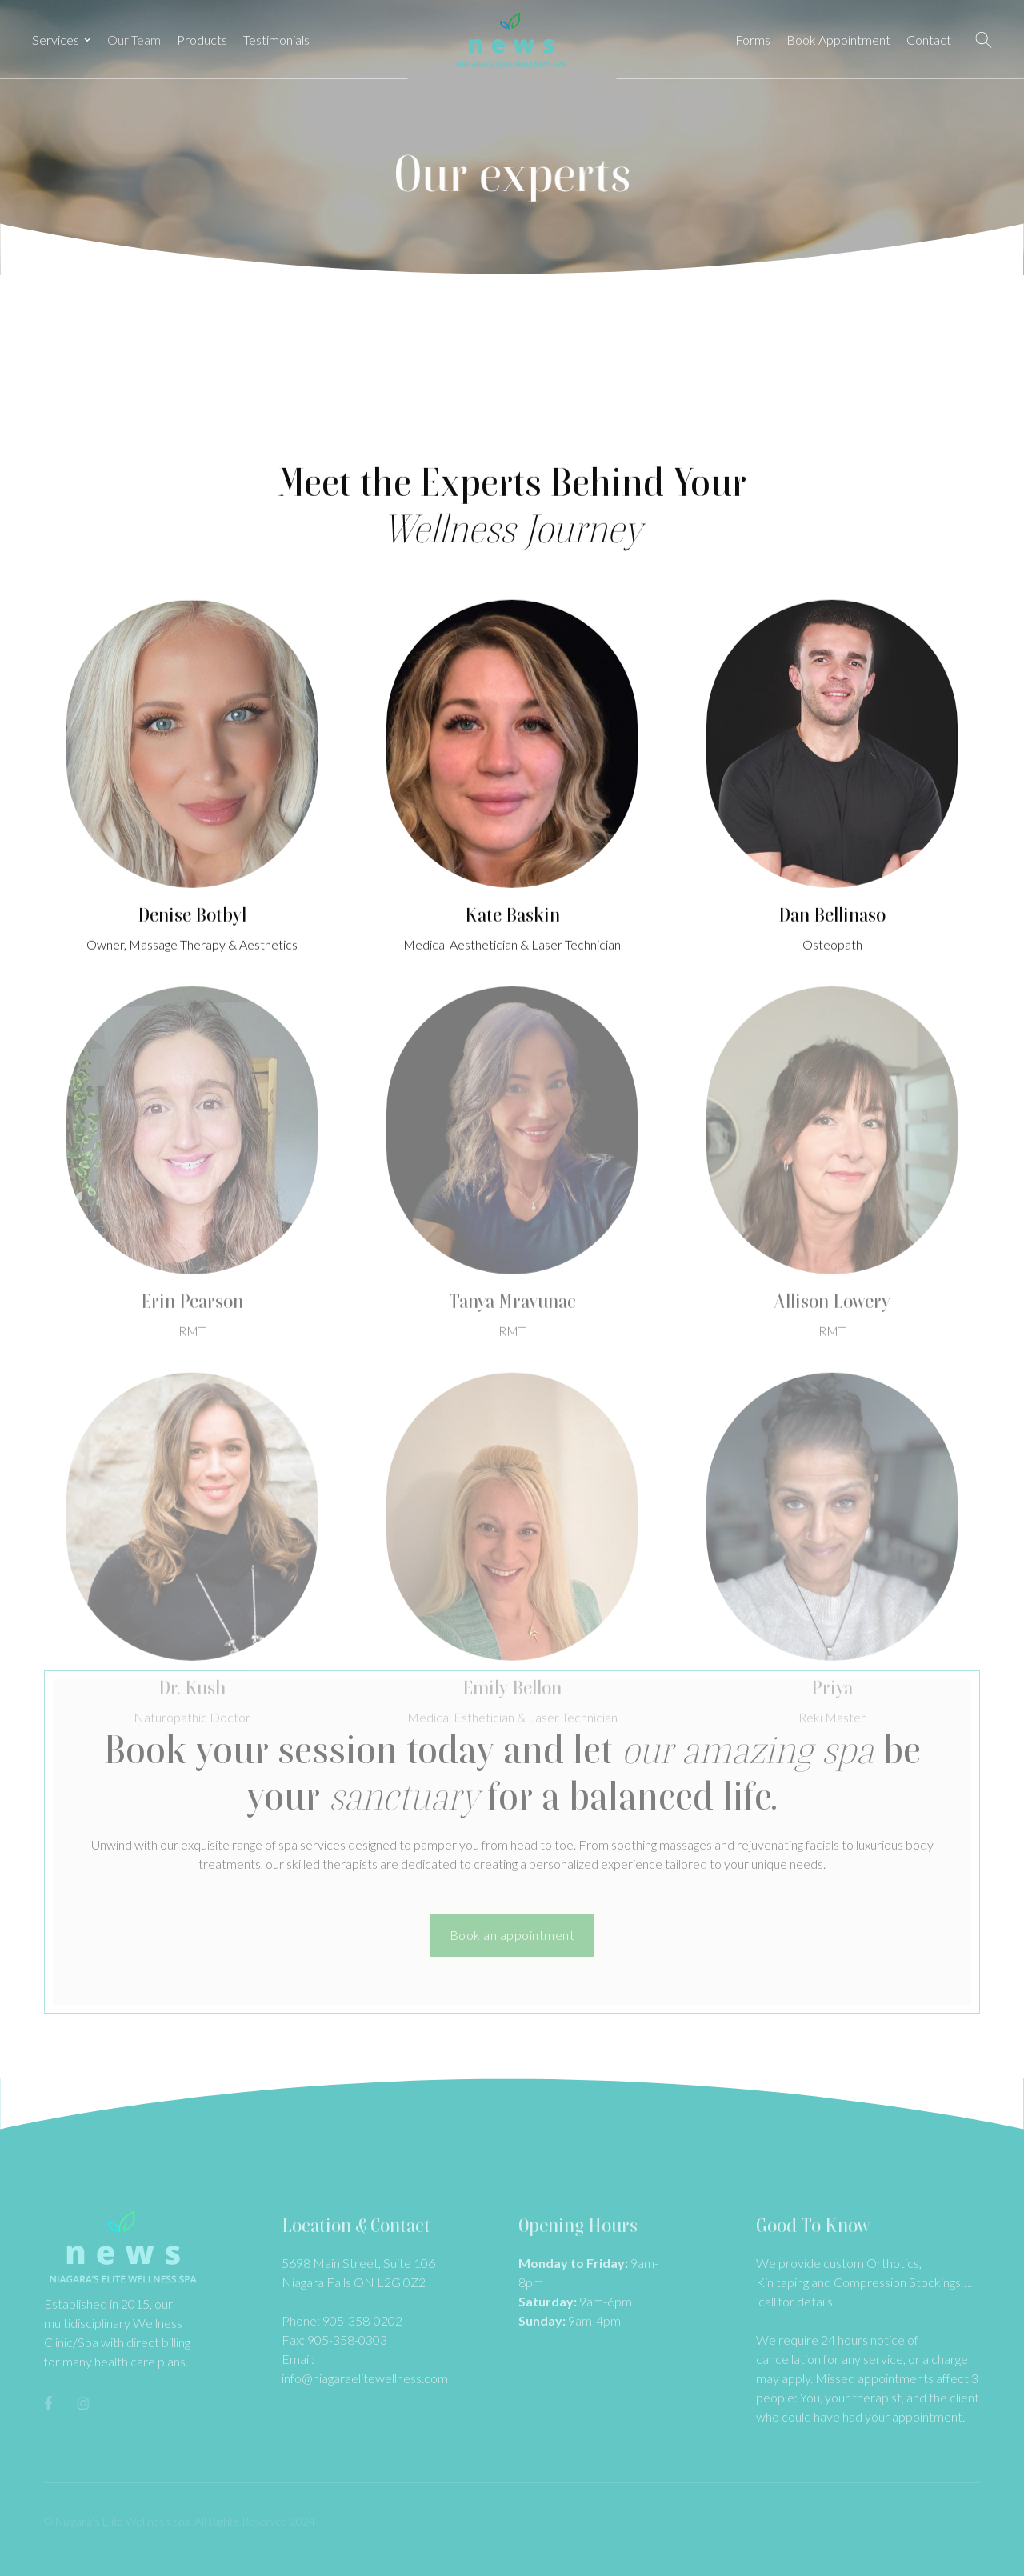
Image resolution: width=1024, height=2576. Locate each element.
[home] (512, 40)
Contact (928, 39)
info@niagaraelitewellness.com (365, 2378)
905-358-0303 (347, 2339)
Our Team (134, 39)
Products (202, 39)
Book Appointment (838, 39)
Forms (752, 39)
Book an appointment (512, 1934)
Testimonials (276, 39)
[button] (61, 39)
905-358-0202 (362, 2320)
